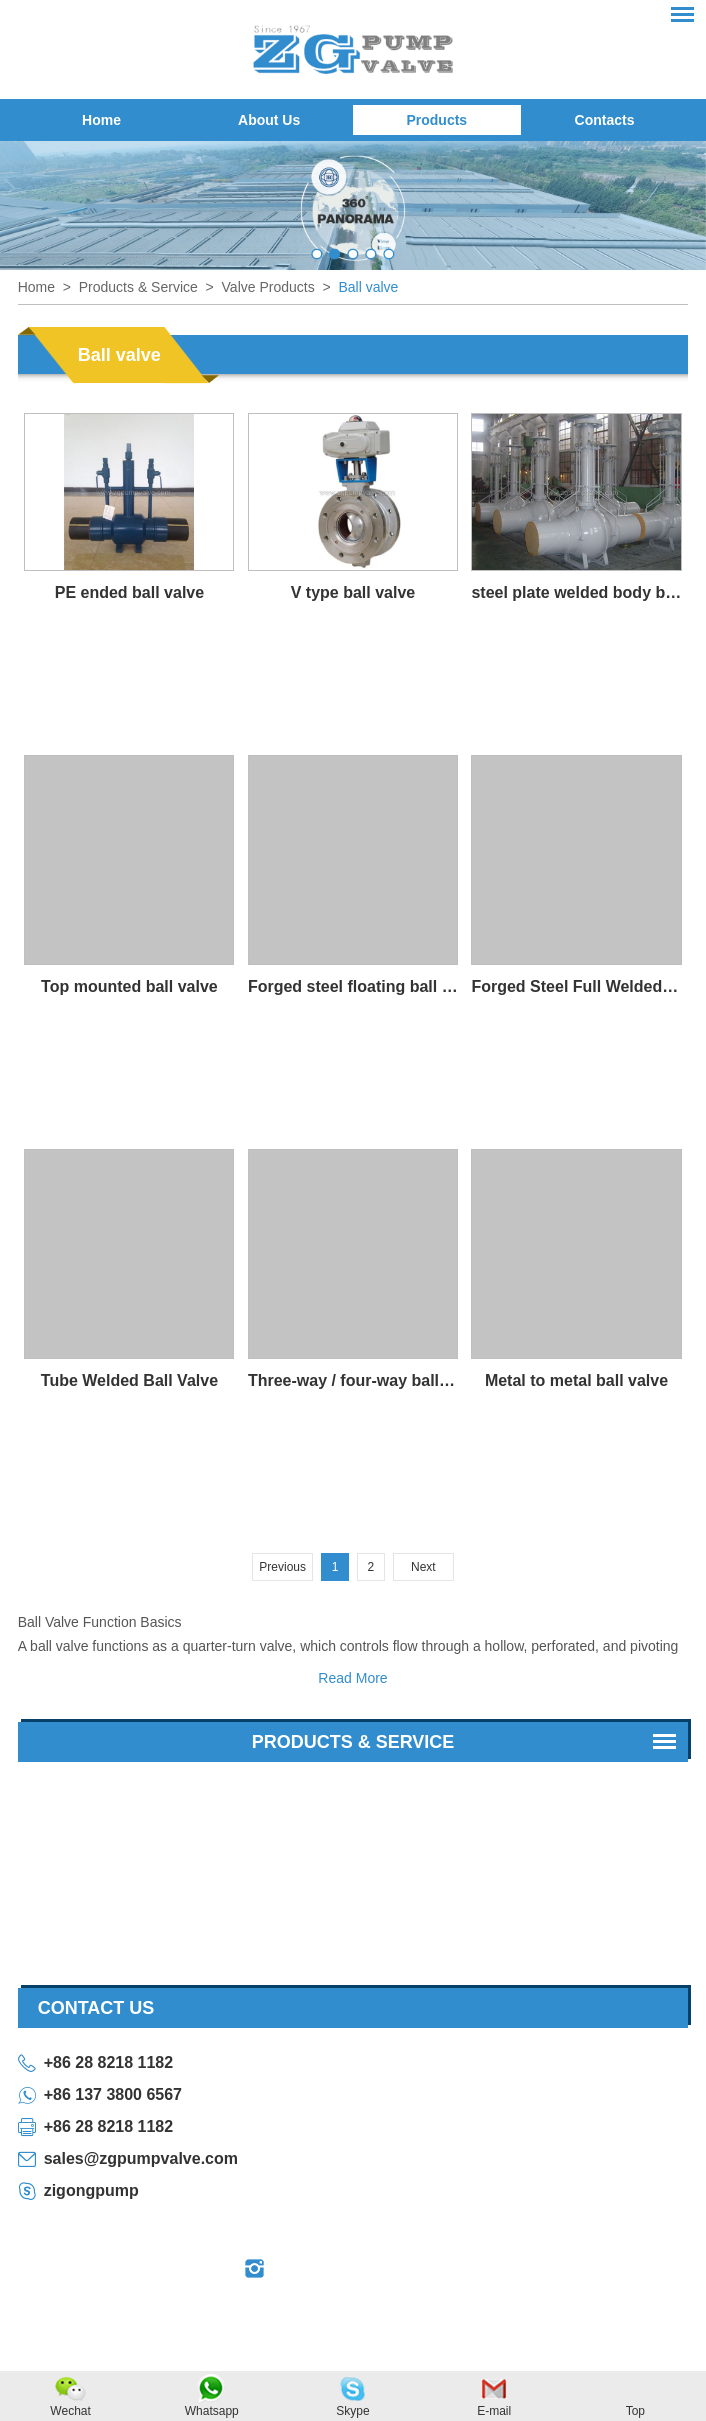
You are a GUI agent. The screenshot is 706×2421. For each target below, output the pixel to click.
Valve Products (268, 287)
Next (423, 1567)
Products (436, 120)
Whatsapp (212, 2411)
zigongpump (91, 2190)
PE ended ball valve (129, 592)
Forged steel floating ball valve (353, 986)
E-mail (494, 2411)
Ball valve (368, 287)
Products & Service (138, 287)
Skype (352, 2411)
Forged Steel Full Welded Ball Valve (576, 986)
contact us (96, 2008)
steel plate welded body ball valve (576, 592)
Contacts (605, 120)
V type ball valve (353, 592)
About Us (269, 120)
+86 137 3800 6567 (113, 2094)
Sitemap (504, 2317)
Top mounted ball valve (129, 986)
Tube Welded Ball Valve (129, 1380)
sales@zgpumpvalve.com (141, 2158)
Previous (282, 1567)
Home (101, 120)
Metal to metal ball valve (576, 1380)
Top (635, 2411)
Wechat (70, 2411)
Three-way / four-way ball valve (353, 1380)
